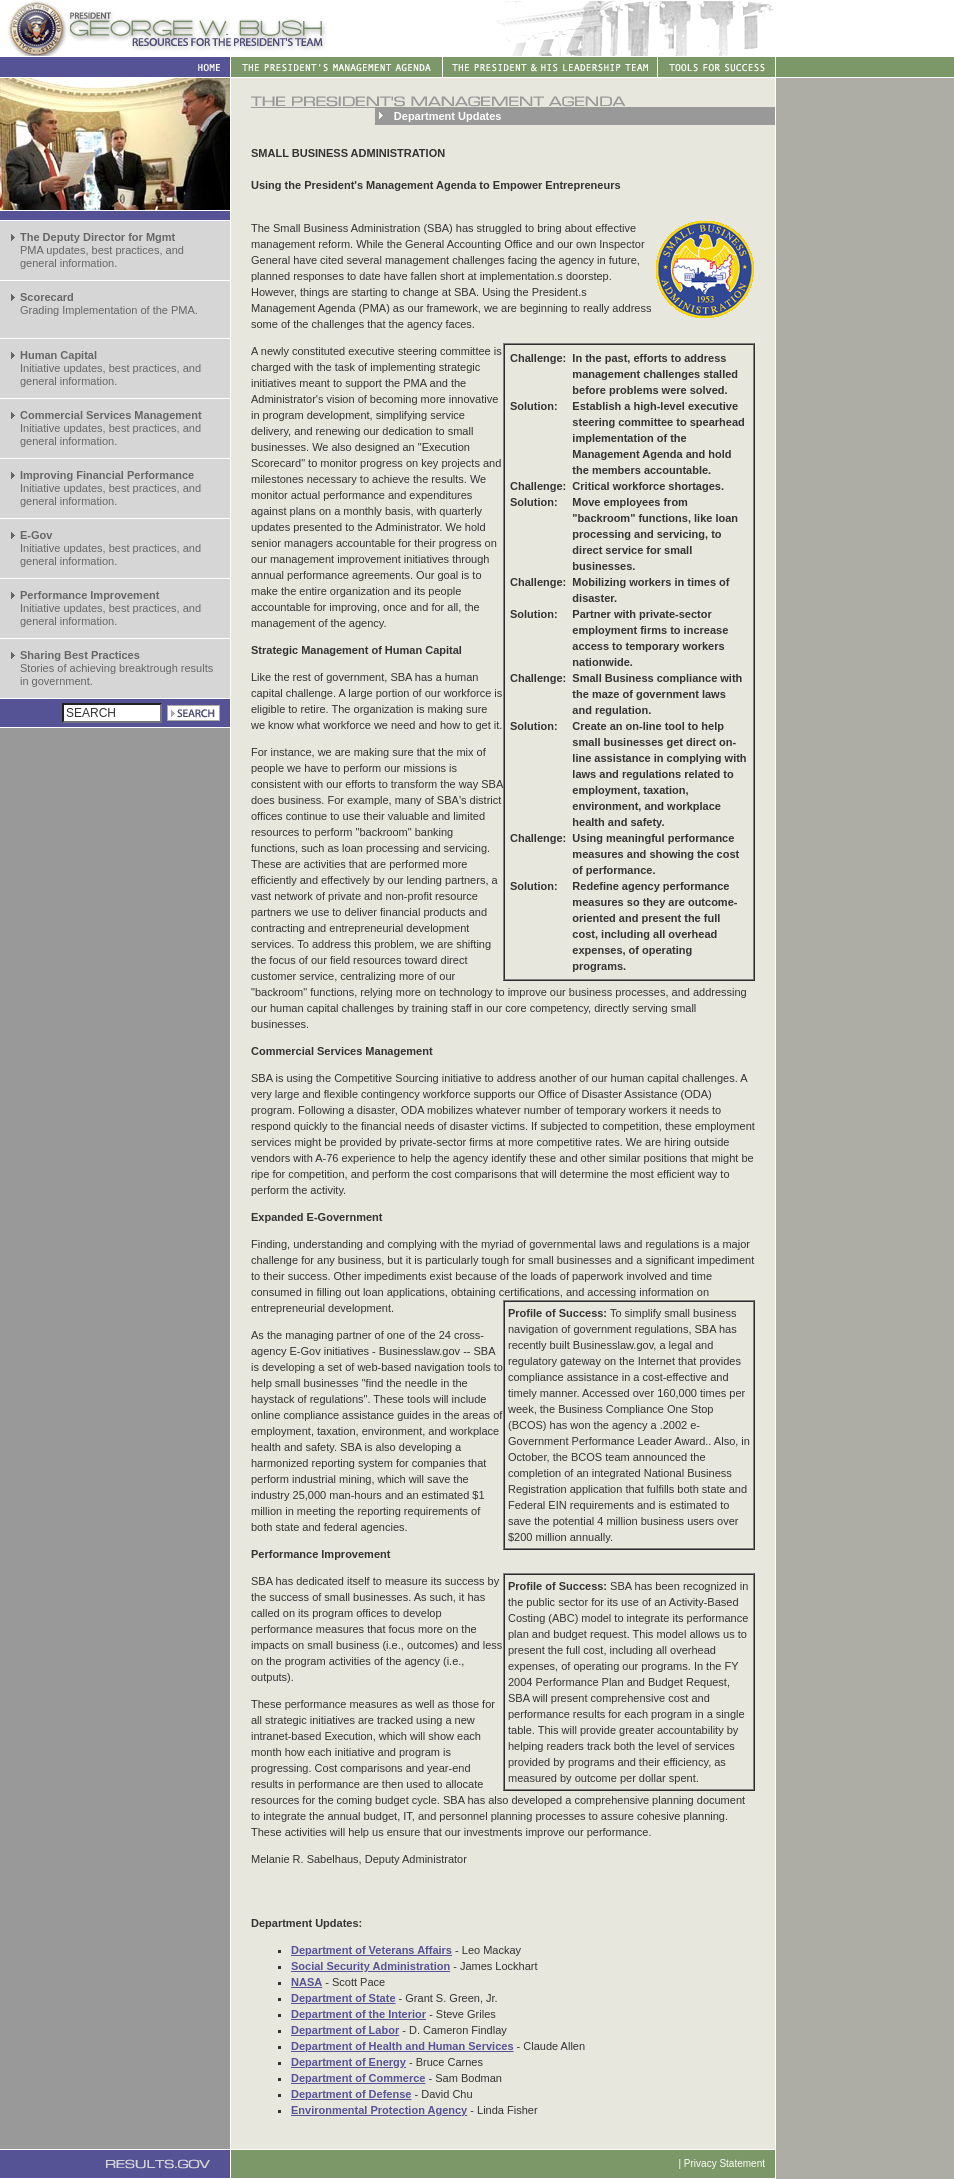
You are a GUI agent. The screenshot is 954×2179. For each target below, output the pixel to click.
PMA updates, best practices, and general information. (102, 250)
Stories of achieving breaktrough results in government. (116, 668)
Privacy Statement (724, 2163)
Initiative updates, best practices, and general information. (110, 368)
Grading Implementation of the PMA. (109, 303)
